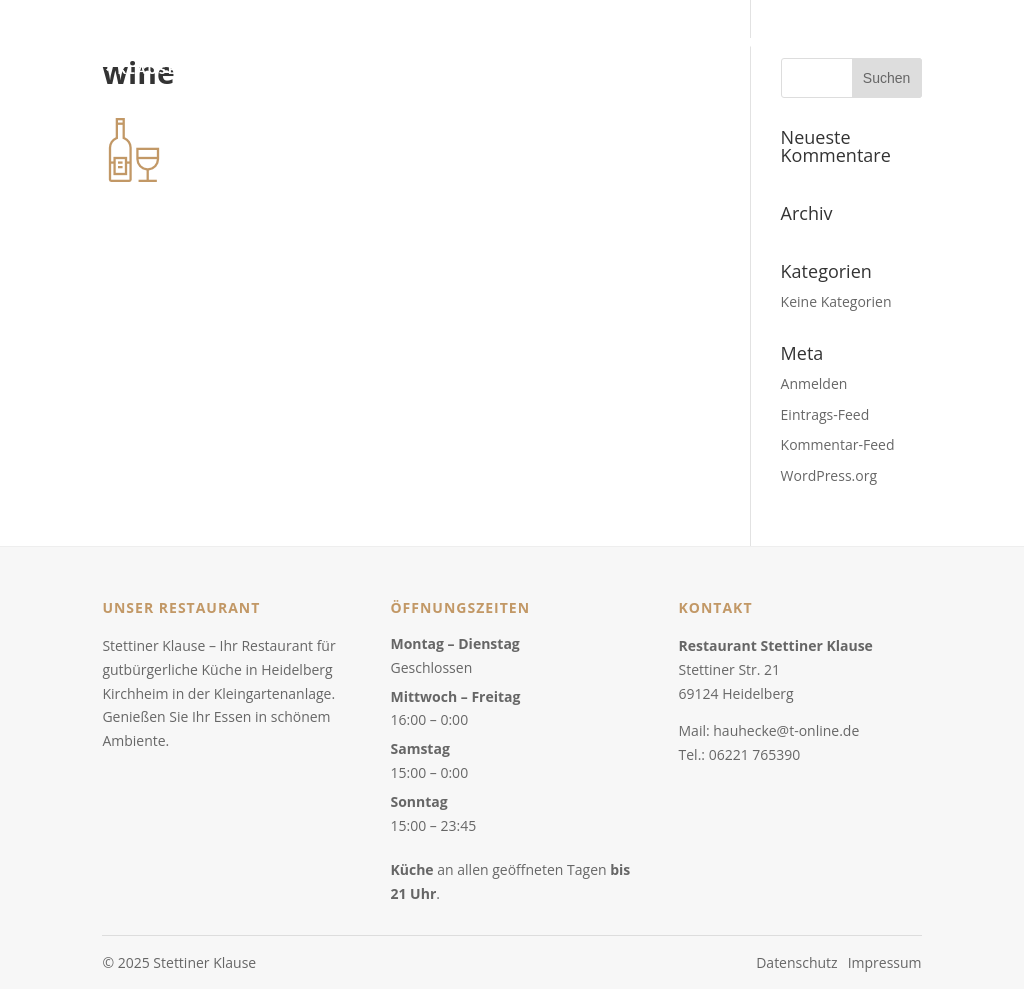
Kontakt (858, 44)
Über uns (773, 44)
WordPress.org (829, 475)
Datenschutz (796, 962)
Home (578, 44)
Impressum (885, 962)
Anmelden (814, 383)
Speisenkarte (670, 44)
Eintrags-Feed (825, 414)
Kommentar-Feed (838, 444)
